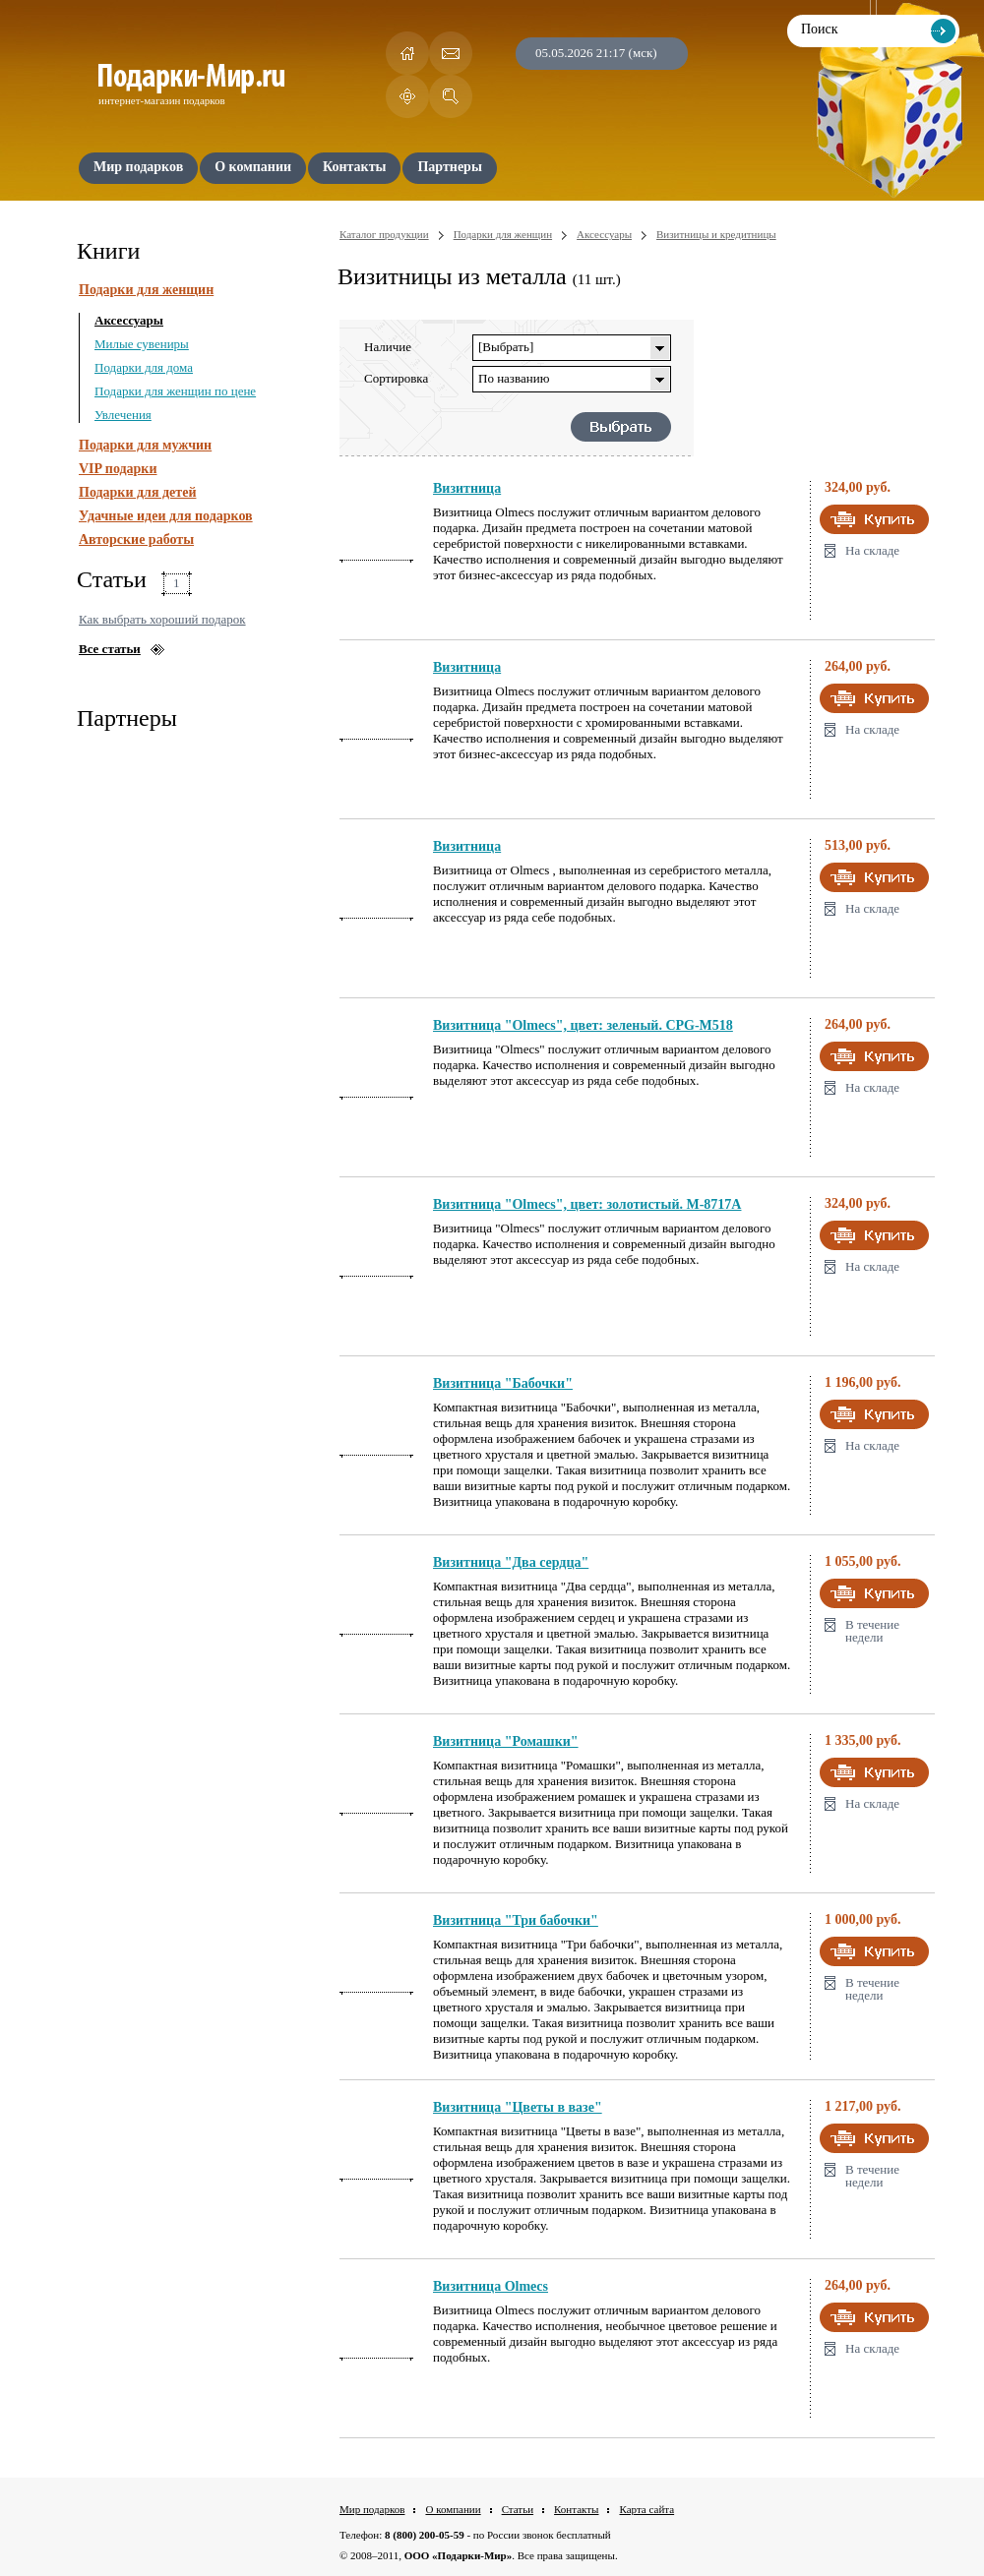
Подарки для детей (137, 492)
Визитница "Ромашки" (506, 1741)
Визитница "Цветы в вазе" (517, 2107)
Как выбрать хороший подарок (162, 619)
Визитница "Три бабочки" (515, 1920)
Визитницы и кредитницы (716, 234)
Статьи (517, 2509)
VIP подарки (118, 468)
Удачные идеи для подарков (166, 516)
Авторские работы (136, 539)
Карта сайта (646, 2509)
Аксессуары (128, 320)
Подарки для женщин (146, 289)
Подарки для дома (143, 367)
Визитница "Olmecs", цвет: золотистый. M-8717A (587, 1204)
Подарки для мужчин (145, 445)
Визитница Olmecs (490, 2286)
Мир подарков (371, 2509)
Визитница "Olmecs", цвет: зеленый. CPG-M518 (583, 1025)
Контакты (576, 2509)
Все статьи (110, 648)
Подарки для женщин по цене (175, 391)
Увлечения (123, 414)
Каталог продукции (384, 234)
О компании (452, 2509)
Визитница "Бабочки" (503, 1383)
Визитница (467, 488)
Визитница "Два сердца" (510, 1562)
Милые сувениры (141, 343)
